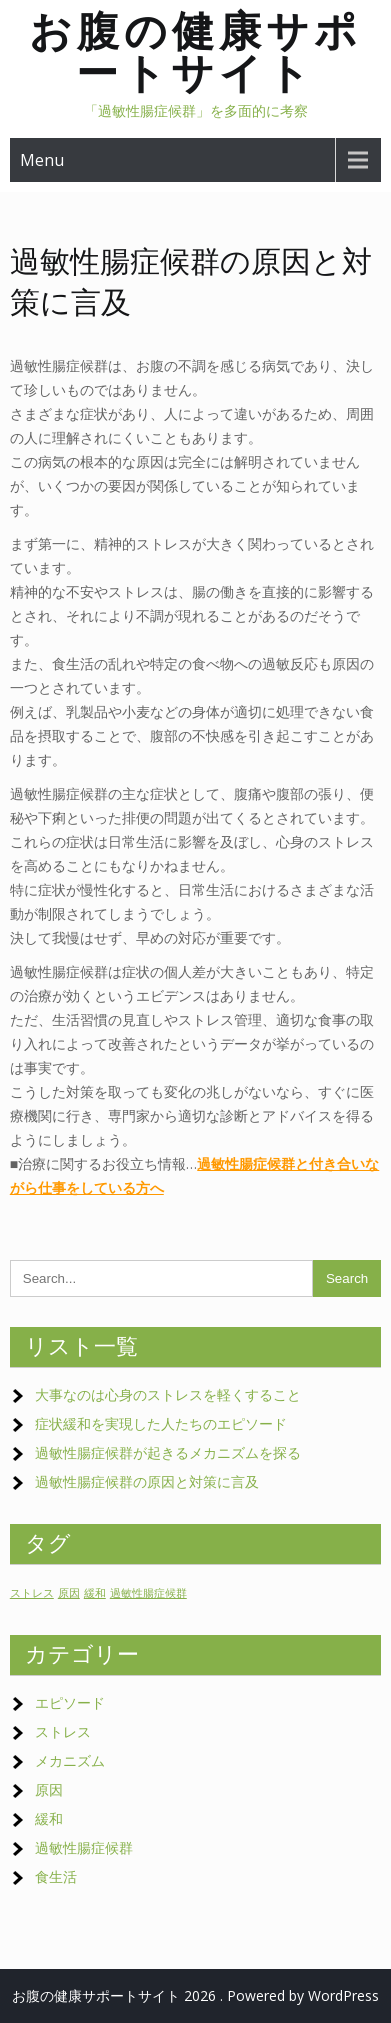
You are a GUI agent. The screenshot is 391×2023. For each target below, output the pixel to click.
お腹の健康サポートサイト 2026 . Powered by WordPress (195, 1995)
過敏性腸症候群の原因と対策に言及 (147, 1481)
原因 (49, 1789)
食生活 (56, 1876)
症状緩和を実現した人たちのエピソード (161, 1423)
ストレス (63, 1731)
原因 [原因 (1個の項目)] (69, 1593)
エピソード (70, 1702)
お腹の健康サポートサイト (195, 51)
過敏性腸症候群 (84, 1847)
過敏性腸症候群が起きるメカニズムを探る (168, 1452)
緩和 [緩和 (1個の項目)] (95, 1593)
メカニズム (70, 1760)
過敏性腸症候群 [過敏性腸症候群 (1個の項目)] (148, 1593)
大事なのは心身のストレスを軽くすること (168, 1394)
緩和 (49, 1818)
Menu (42, 160)
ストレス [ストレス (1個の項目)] (32, 1593)
